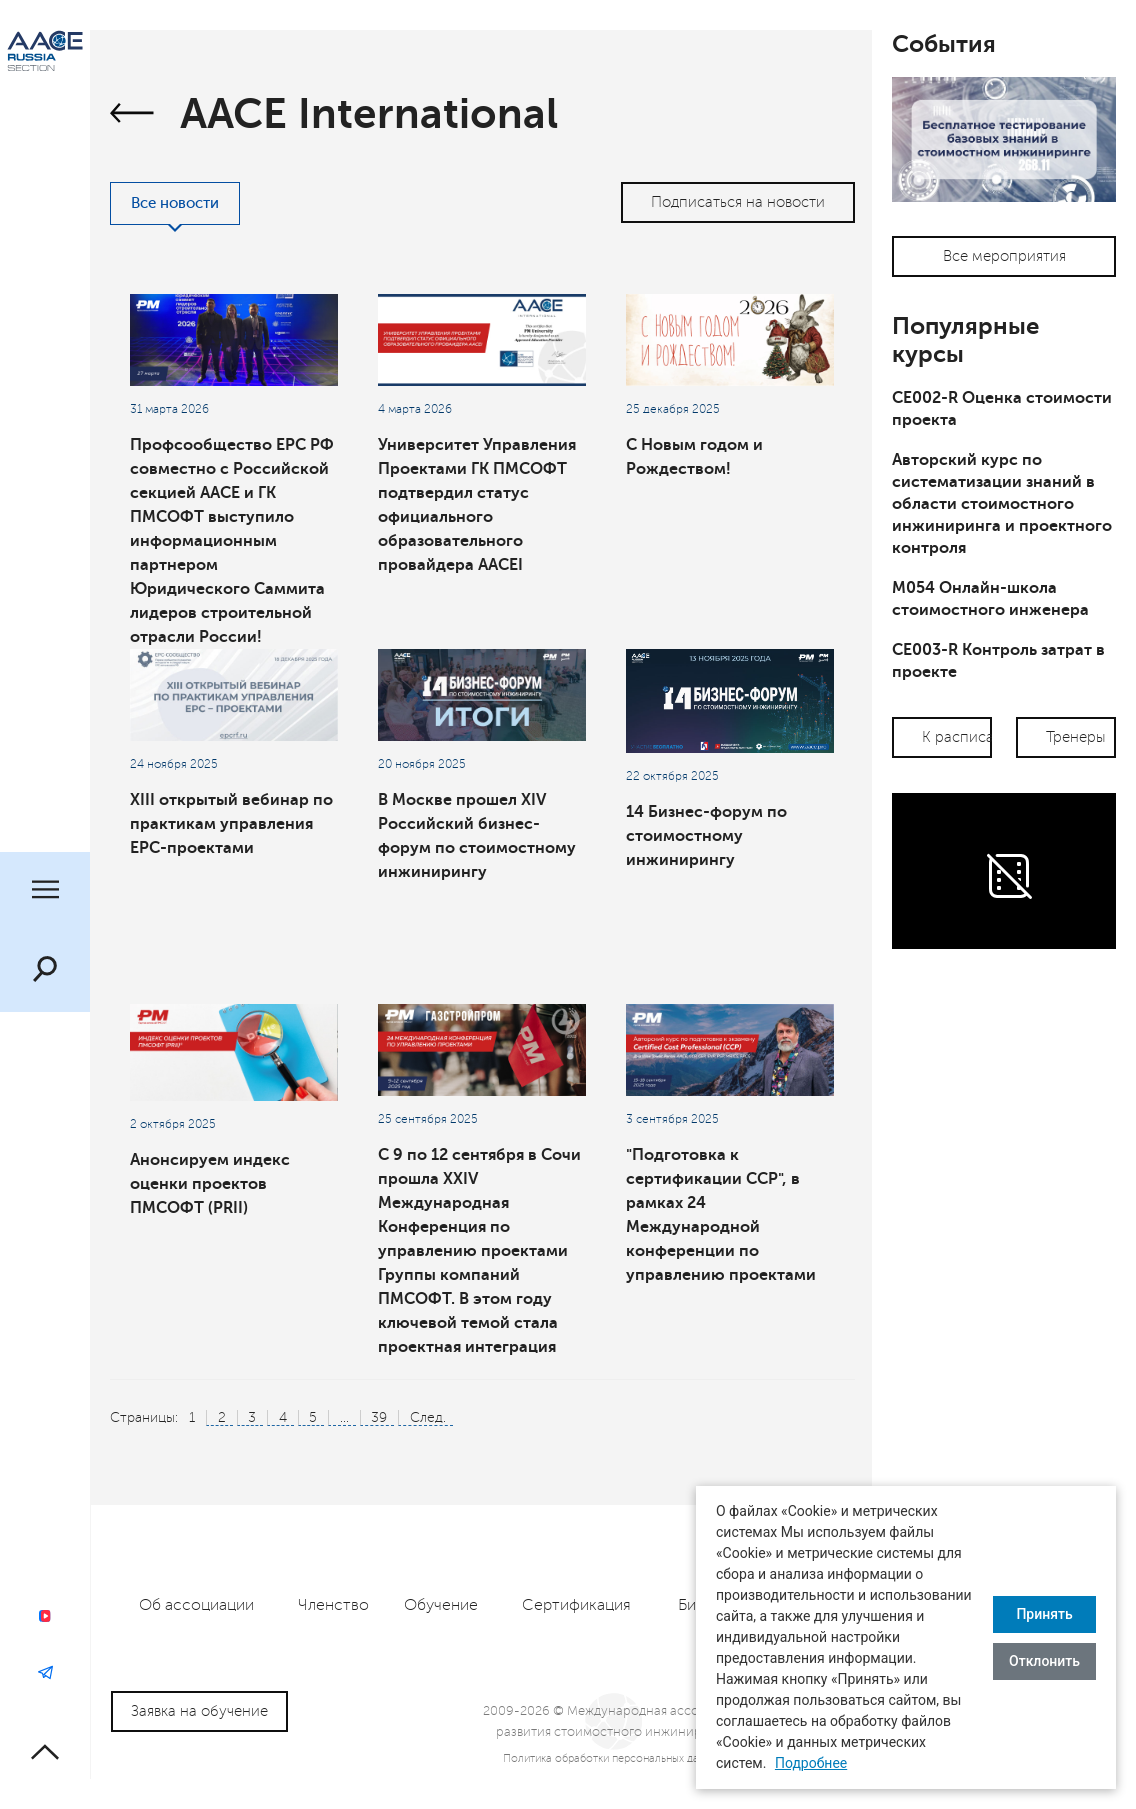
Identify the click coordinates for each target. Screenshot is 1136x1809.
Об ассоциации (196, 1605)
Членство (333, 1605)
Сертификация (576, 1605)
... (344, 1417)
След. (428, 1417)
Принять (1044, 1614)
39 (379, 1417)
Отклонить (1044, 1661)
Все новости (175, 203)
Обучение (441, 1605)
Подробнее (811, 1763)
